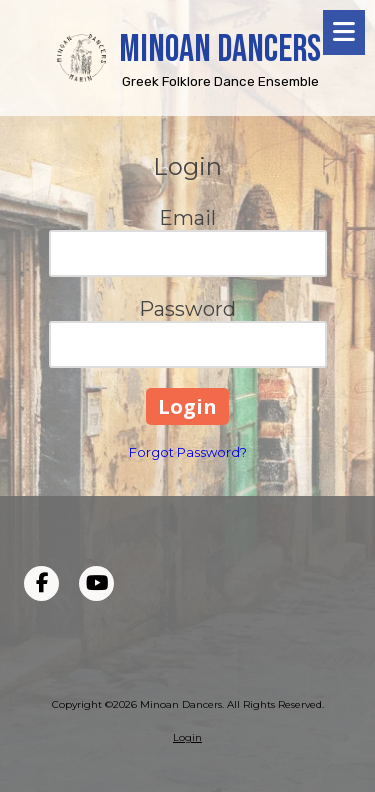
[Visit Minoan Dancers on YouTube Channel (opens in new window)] (96, 583)
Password (187, 309)
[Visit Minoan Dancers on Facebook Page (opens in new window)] (41, 583)
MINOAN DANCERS (220, 49)
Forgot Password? (188, 452)
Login (187, 737)
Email (187, 218)
